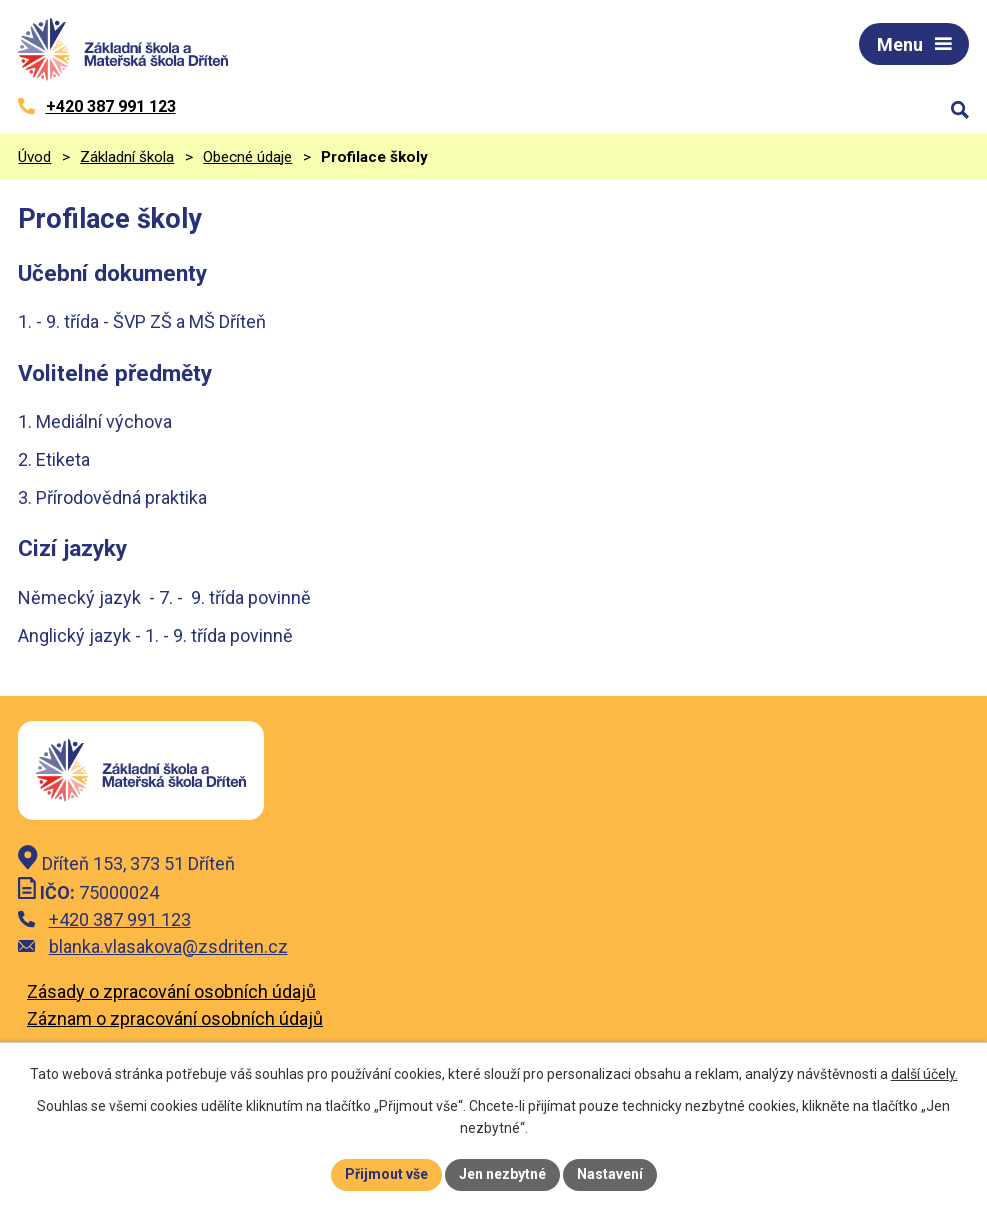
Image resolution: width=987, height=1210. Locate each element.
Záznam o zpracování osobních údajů (175, 1018)
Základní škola (127, 157)
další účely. (924, 1074)
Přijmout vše (386, 1174)
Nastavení (610, 1174)
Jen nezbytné (502, 1174)
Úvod (34, 157)
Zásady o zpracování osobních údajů (171, 991)
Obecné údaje (247, 157)
